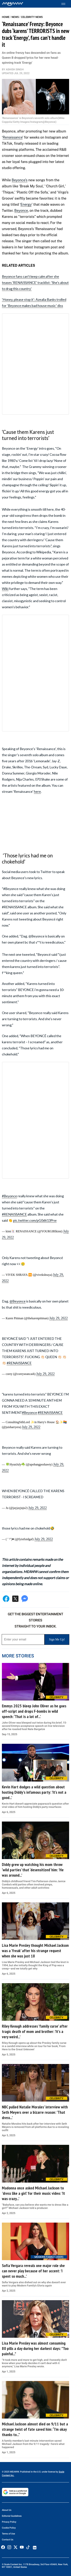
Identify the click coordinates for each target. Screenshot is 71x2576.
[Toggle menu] (65, 4)
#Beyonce (9, 1196)
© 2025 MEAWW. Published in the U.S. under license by (30, 2471)
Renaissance (13, 137)
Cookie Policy (9, 2527)
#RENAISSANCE (14, 1214)
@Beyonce (17, 1301)
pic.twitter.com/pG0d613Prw (35, 1220)
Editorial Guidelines (12, 2516)
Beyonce (21, 211)
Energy (26, 204)
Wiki (5, 589)
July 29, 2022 (58, 1318)
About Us (6, 2510)
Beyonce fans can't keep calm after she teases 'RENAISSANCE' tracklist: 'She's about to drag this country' (35, 282)
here (37, 791)
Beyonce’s (19, 180)
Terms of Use (8, 2533)
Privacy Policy (9, 2522)
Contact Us (7, 2539)
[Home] (12, 4)
